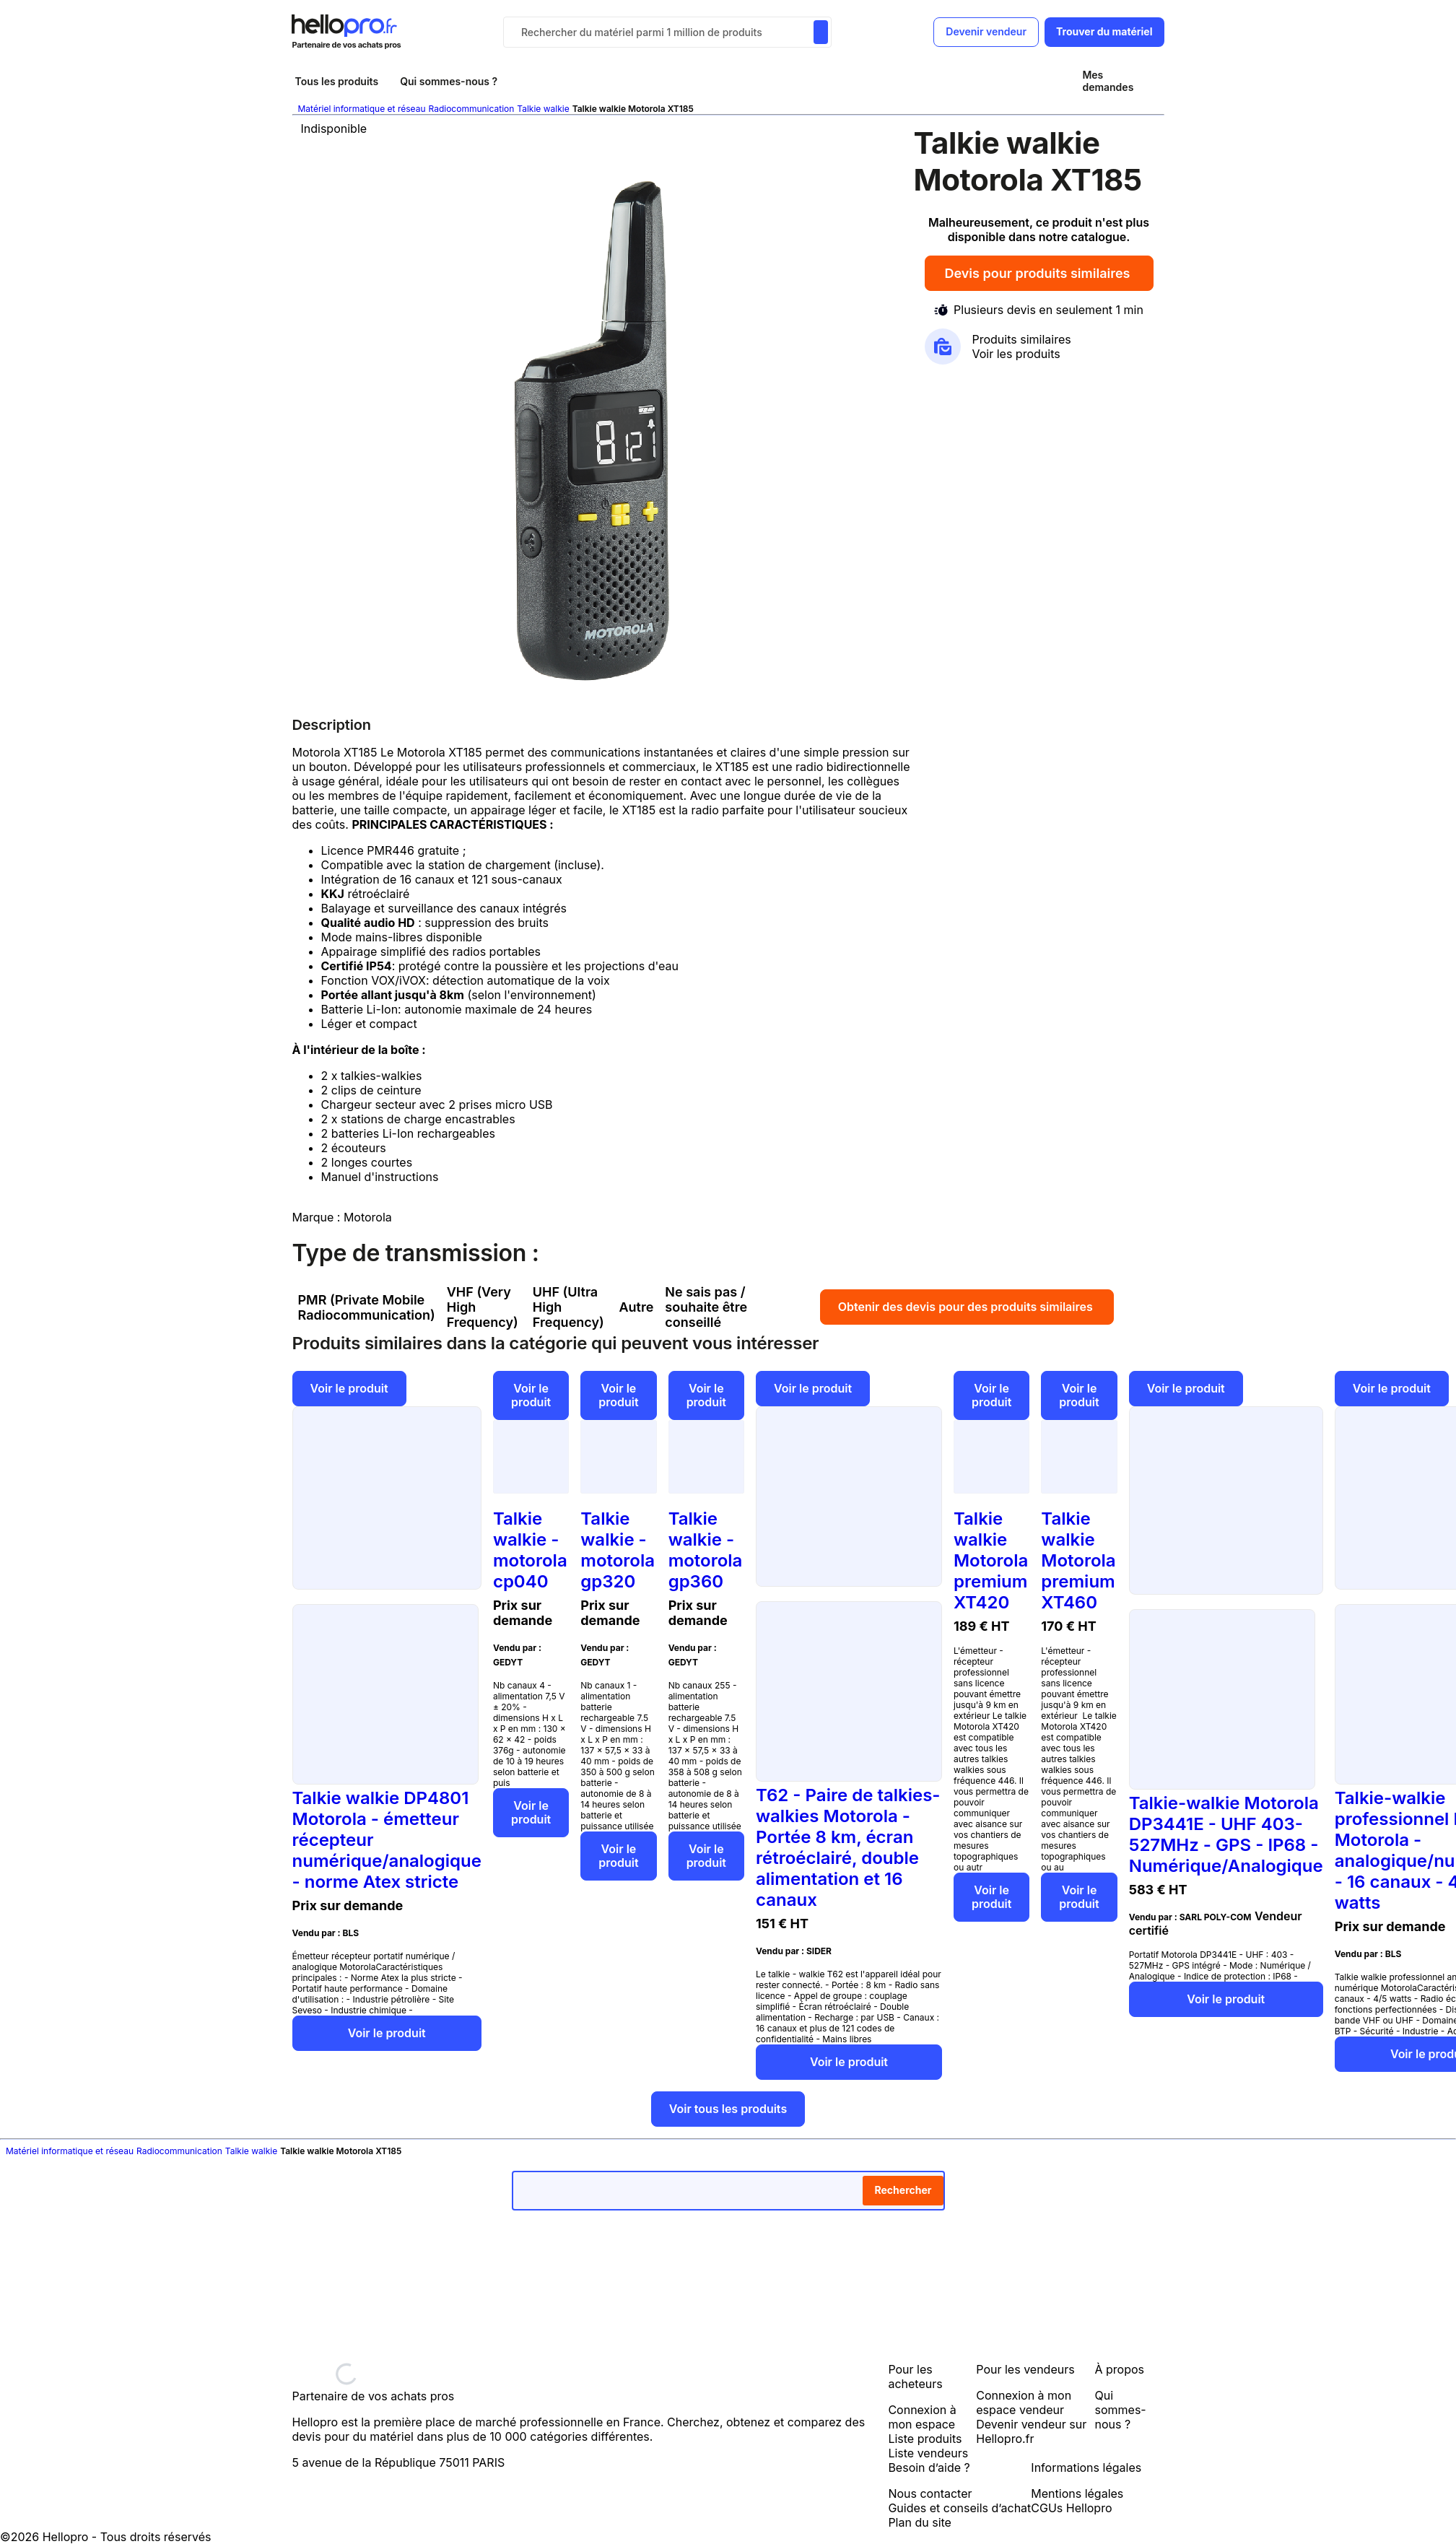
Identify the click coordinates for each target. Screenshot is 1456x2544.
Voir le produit (349, 1388)
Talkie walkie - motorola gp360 (705, 1550)
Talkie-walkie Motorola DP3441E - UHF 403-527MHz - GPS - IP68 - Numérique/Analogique (1226, 1834)
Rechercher (902, 2190)
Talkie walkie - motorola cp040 (530, 1550)
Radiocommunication (471, 108)
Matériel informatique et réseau (362, 108)
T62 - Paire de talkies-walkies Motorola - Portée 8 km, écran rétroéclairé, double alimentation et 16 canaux (848, 1847)
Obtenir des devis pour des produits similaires (967, 1306)
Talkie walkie (543, 108)
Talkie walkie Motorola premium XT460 (1078, 1560)
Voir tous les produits (728, 2108)
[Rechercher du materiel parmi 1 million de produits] (821, 32)
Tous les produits (337, 81)
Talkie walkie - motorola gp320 (617, 1550)
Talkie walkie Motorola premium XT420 (991, 1560)
